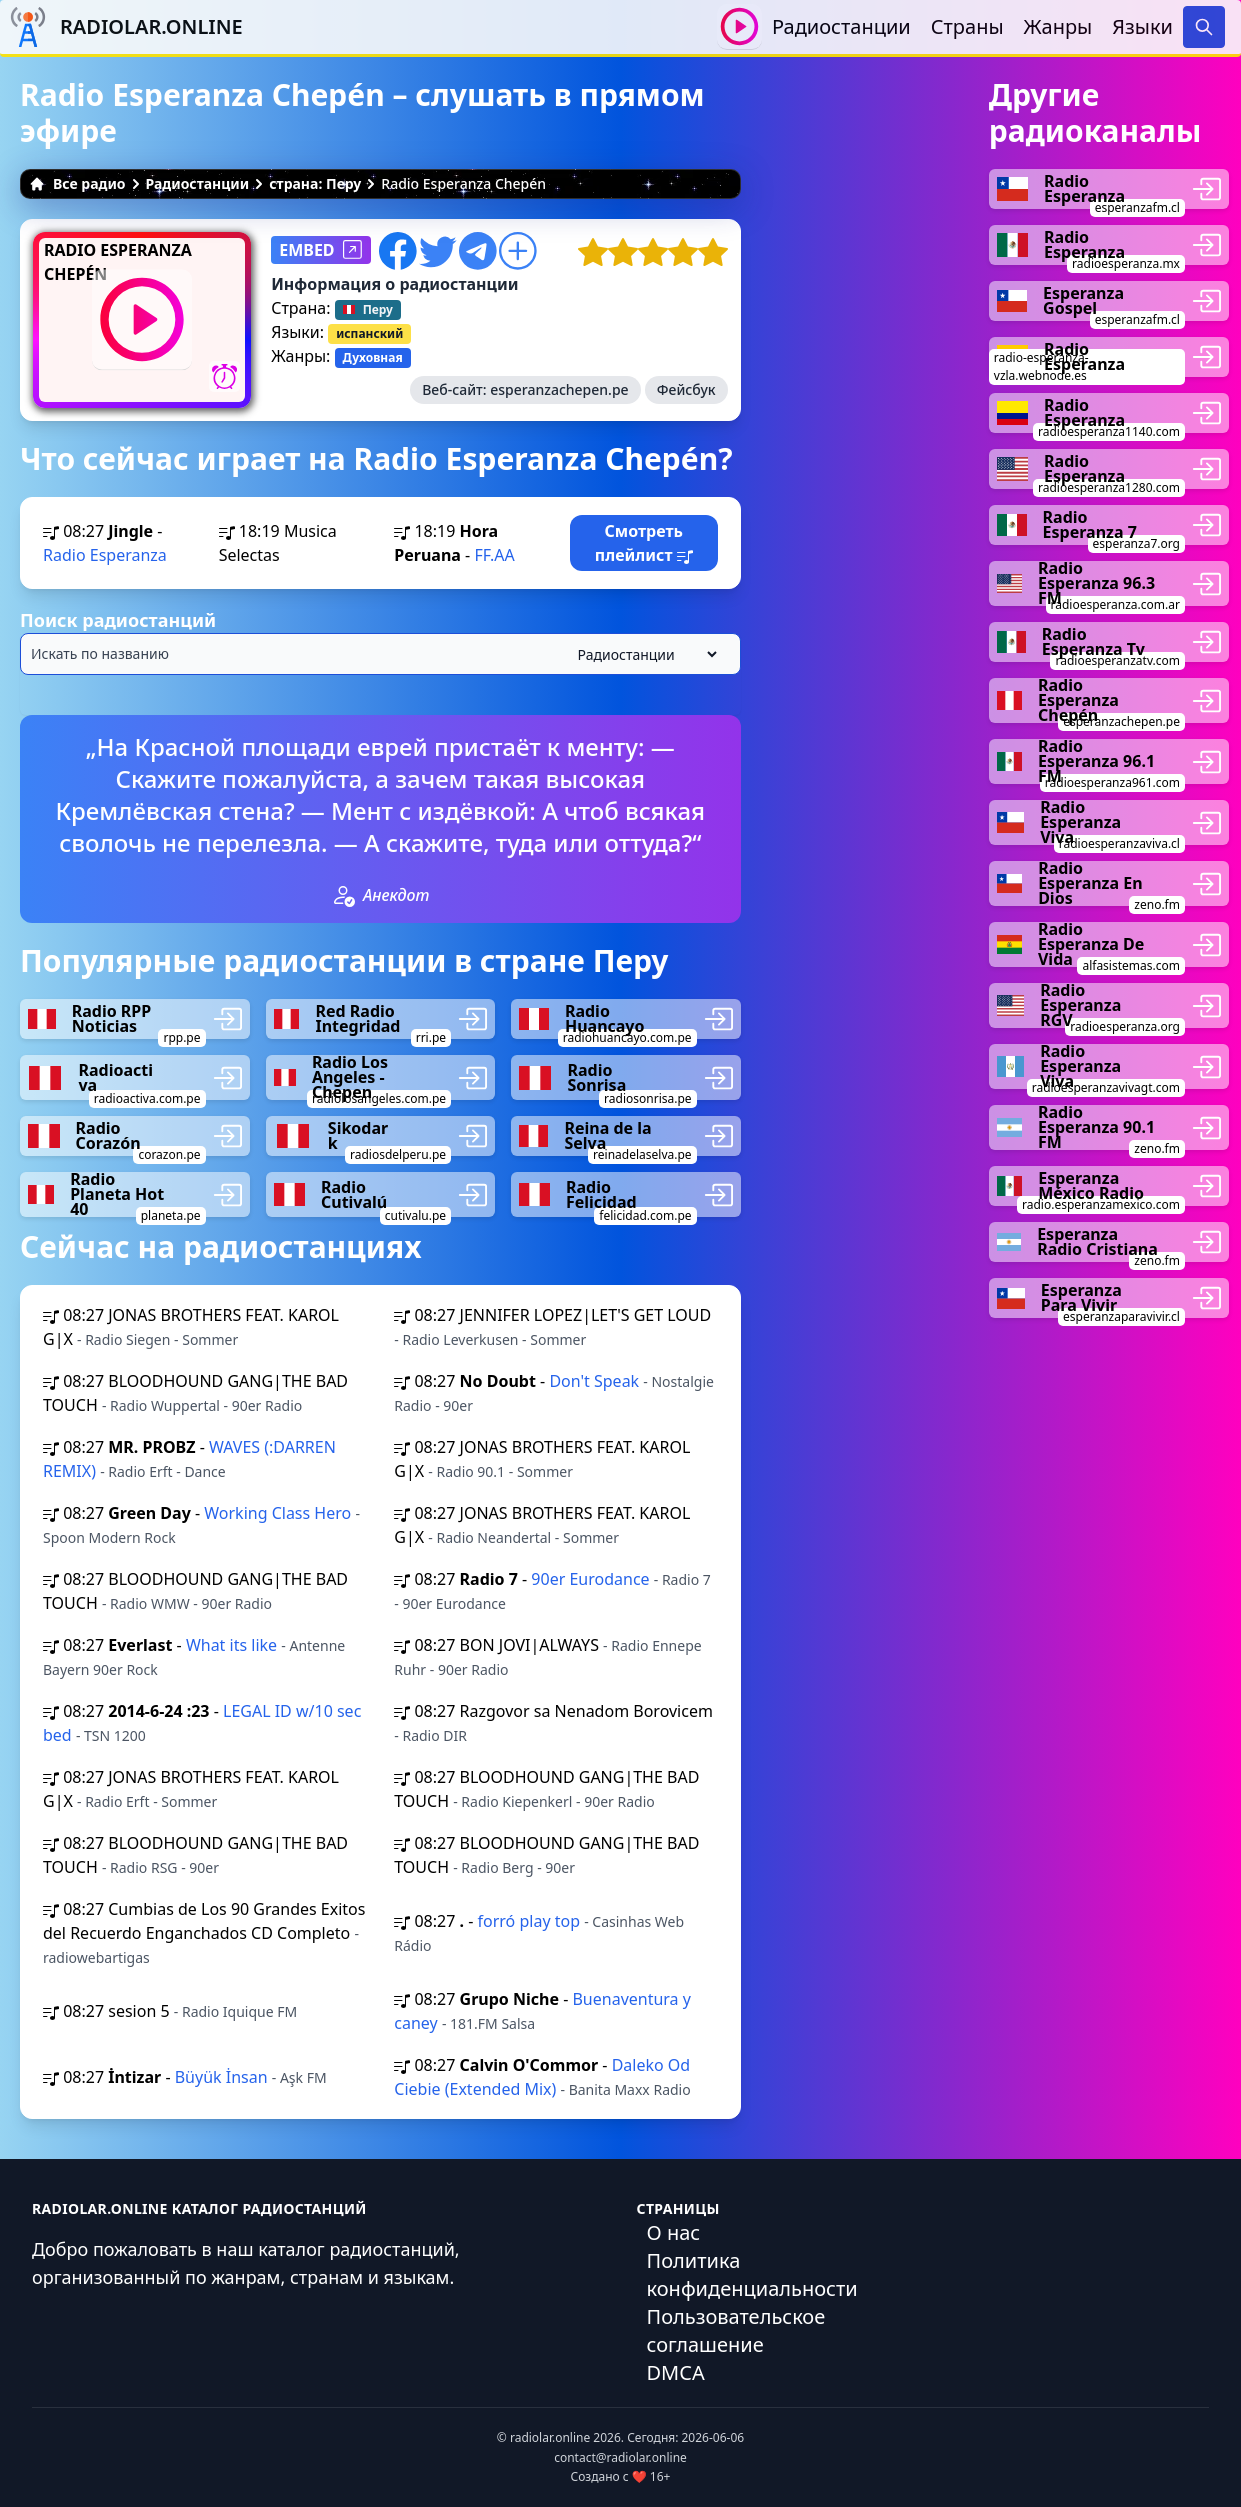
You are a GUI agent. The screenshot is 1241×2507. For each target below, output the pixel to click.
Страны (967, 26)
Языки (1142, 26)
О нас (674, 2232)
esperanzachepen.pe (559, 389)
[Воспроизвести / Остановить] (739, 26)
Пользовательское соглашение (736, 2330)
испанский (369, 333)
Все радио (77, 183)
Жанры (1058, 26)
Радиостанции (841, 26)
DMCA (676, 2372)
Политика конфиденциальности (752, 2274)
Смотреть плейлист (644, 543)
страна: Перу (315, 183)
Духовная (373, 357)
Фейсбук (686, 389)
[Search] (1204, 27)
